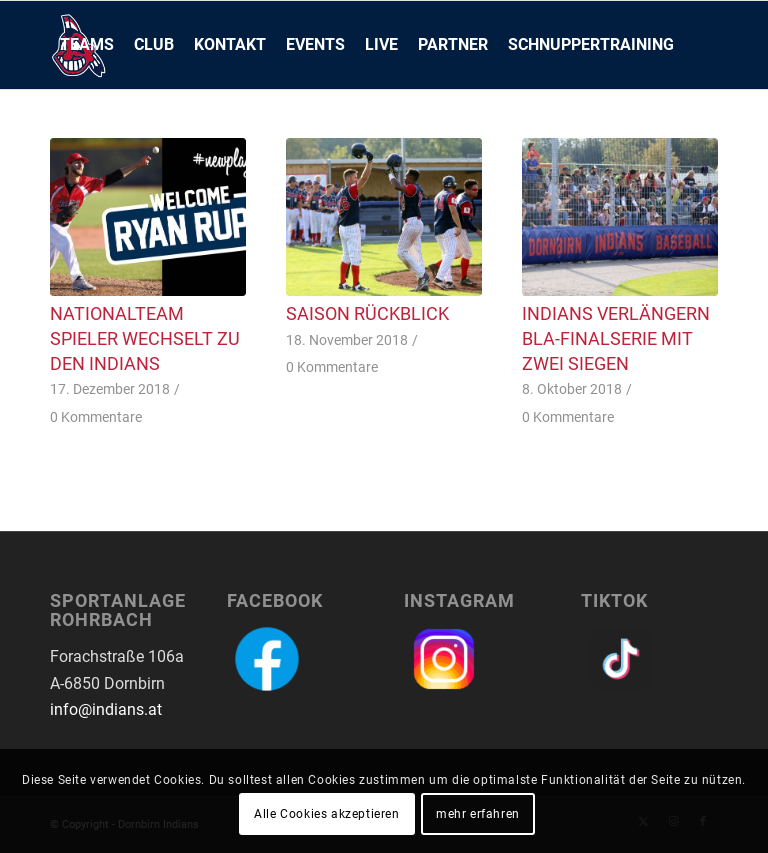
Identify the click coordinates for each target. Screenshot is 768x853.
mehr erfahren (478, 814)
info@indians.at (106, 709)
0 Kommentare (96, 417)
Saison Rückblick (367, 314)
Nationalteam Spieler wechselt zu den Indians (145, 338)
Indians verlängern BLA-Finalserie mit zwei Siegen (616, 338)
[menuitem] (87, 45)
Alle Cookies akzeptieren (326, 814)
